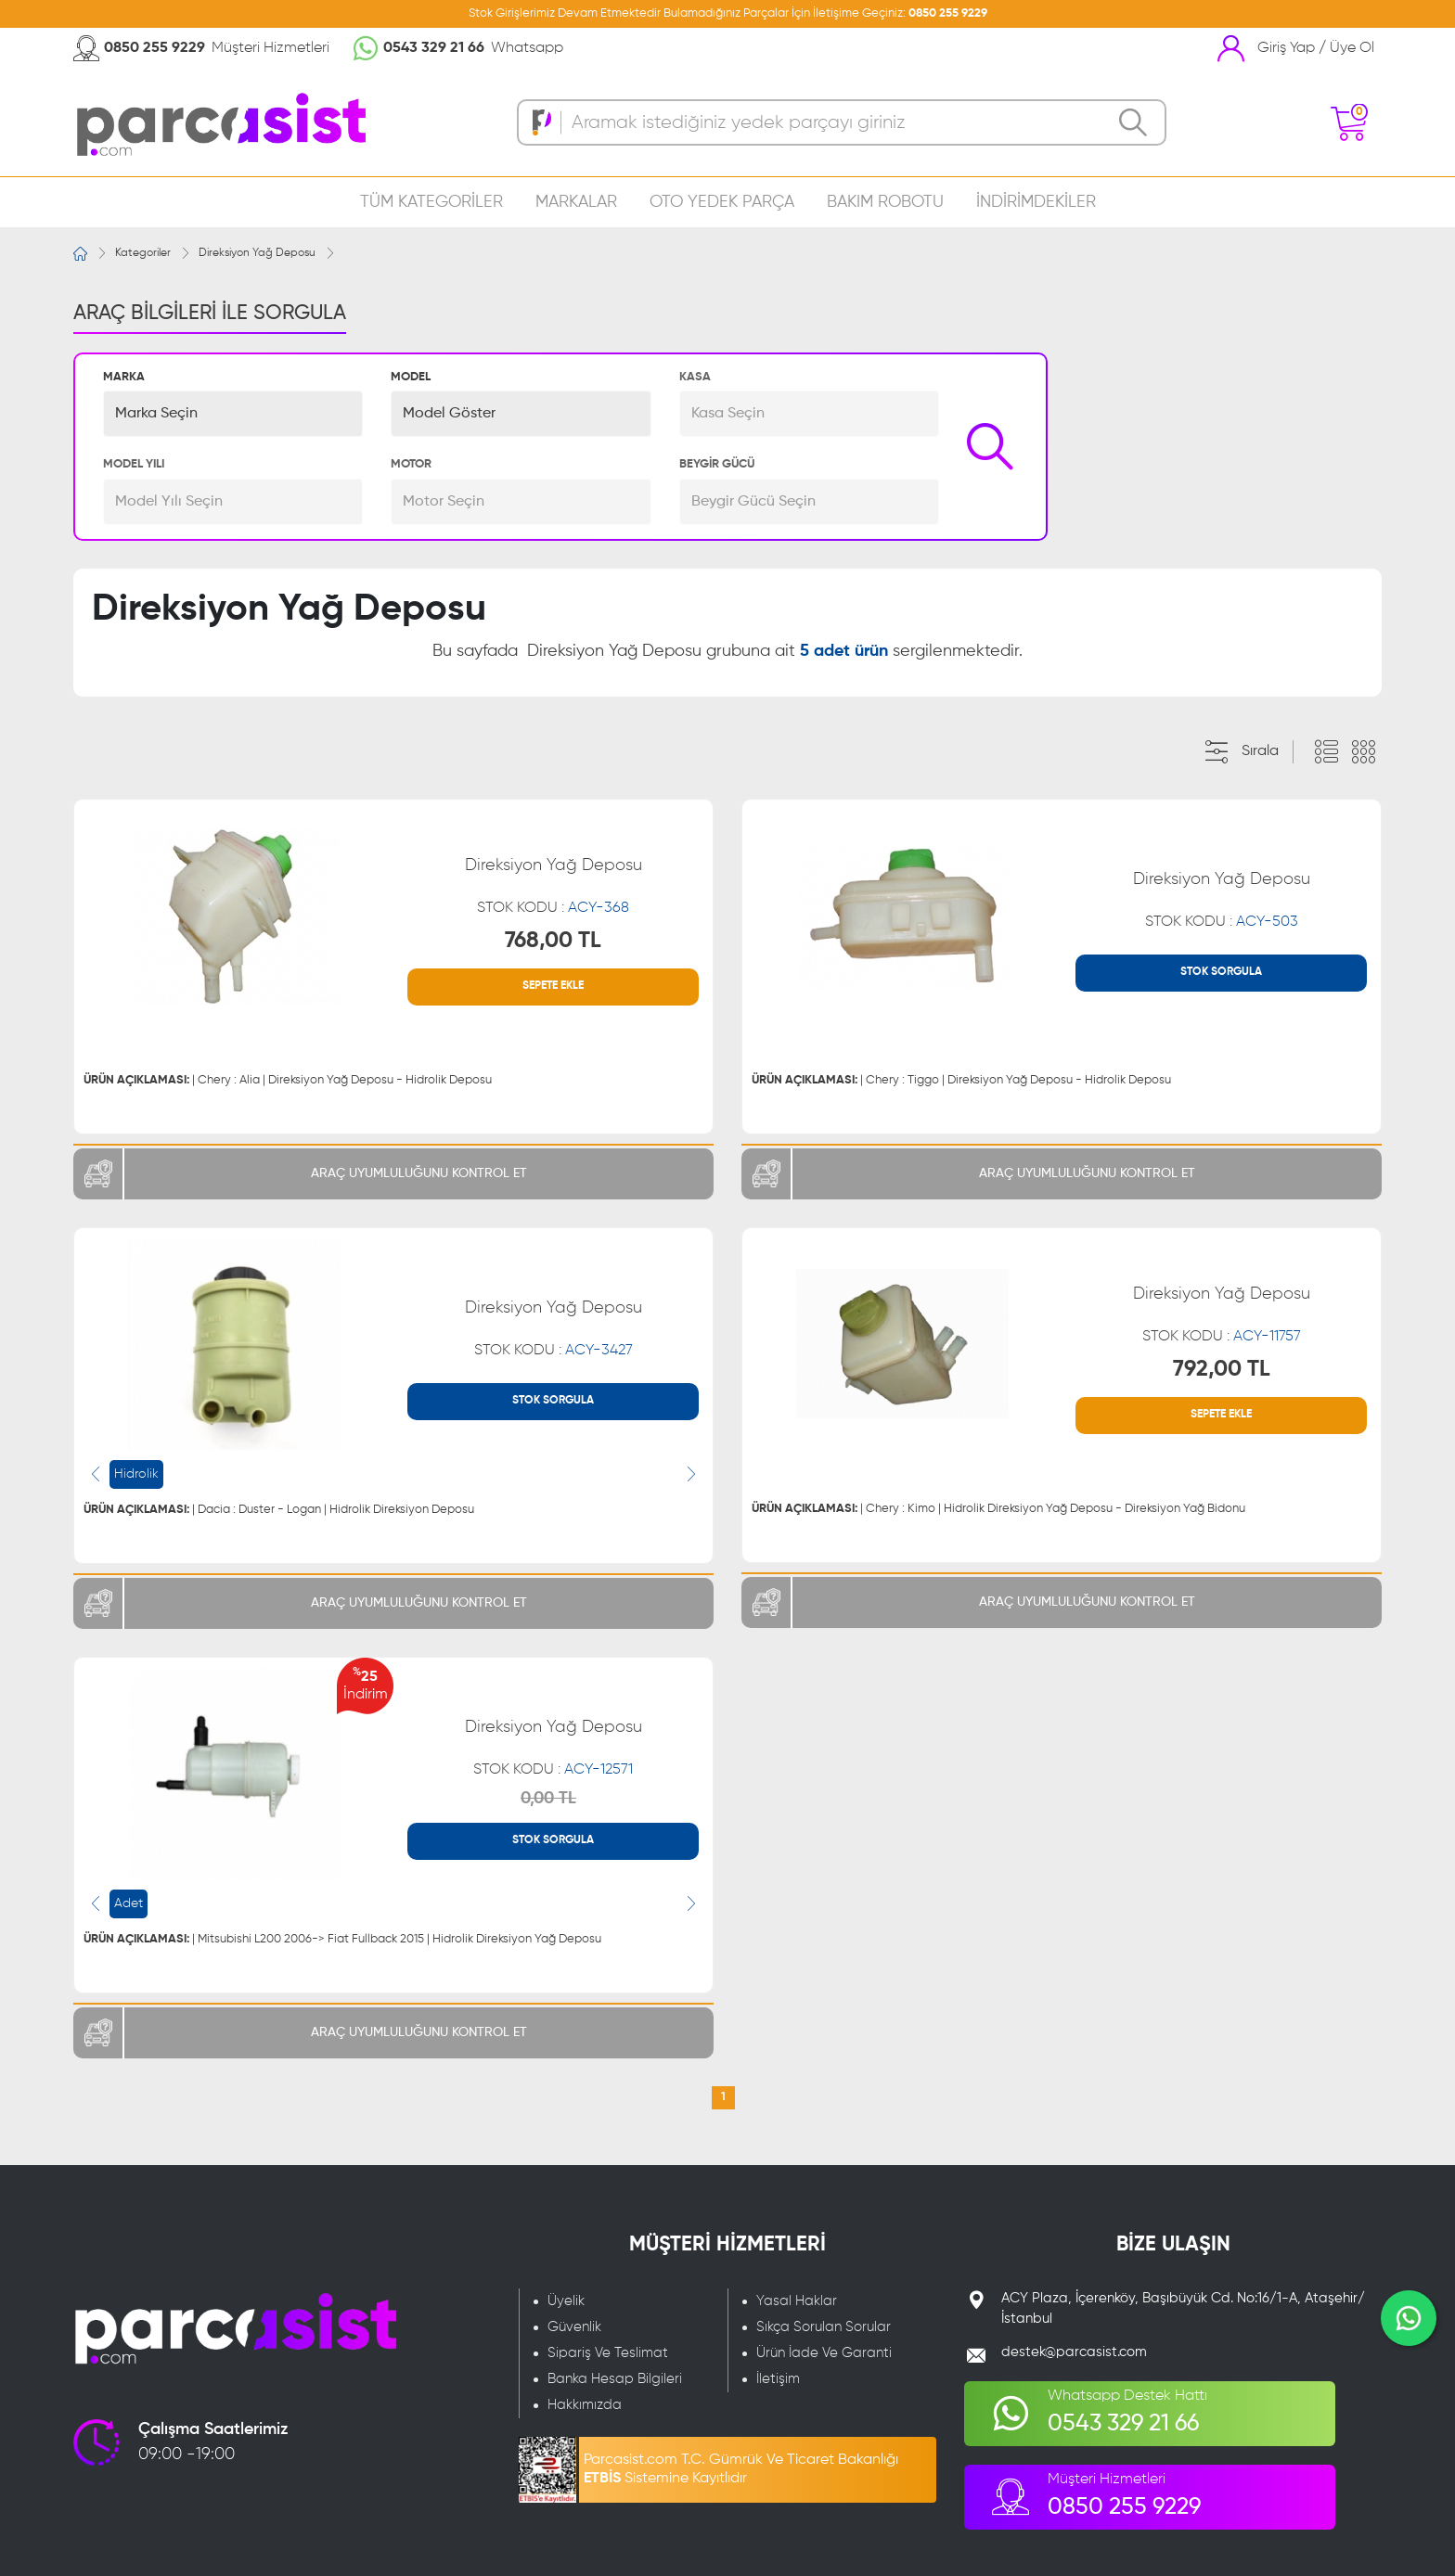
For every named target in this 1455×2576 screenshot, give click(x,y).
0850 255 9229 (947, 13)
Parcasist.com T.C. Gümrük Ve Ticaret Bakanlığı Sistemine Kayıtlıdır (741, 2469)
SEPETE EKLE (553, 986)
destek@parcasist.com (1074, 2352)
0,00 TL (548, 1798)
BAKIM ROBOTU (885, 202)
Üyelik (566, 2301)
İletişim (778, 2379)
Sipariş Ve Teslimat (607, 2353)
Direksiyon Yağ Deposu (257, 253)
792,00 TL (1221, 1369)
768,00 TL (553, 940)
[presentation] (95, 1474)
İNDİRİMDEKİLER (1036, 202)
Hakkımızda (584, 2405)
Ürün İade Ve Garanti (824, 2353)
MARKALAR (576, 202)
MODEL (411, 377)
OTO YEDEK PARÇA (722, 202)
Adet (128, 1903)
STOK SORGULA (1221, 972)
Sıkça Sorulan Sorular (823, 2327)
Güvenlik (574, 2327)
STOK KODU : (553, 908)
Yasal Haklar (796, 2301)
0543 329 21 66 (433, 48)
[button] (233, 414)
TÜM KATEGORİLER (431, 202)
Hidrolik (136, 1473)
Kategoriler (143, 253)
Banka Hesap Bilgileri (614, 2379)
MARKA (124, 377)
